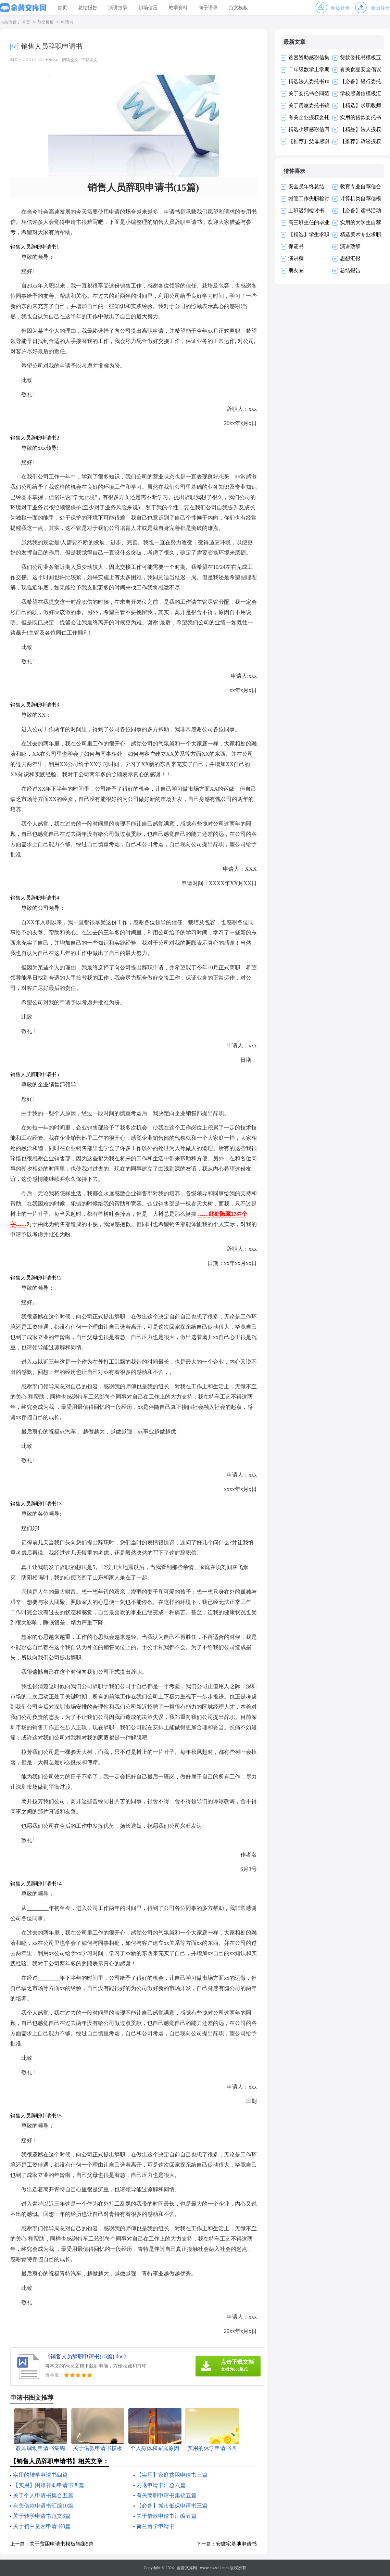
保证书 (296, 246)
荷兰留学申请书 (155, 2526)
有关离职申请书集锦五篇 (166, 2495)
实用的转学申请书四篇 (40, 2475)
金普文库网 (187, 2567)
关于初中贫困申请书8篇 (42, 2526)
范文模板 (238, 7)
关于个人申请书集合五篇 (43, 2495)
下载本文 (89, 60)
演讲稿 (296, 258)
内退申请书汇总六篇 (161, 2485)
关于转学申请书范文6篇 (42, 2516)
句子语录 (208, 7)
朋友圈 (296, 270)
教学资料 (178, 7)
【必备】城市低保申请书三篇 (171, 2506)
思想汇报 (350, 258)
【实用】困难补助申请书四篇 (48, 2485)
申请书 (67, 22)
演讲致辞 (117, 7)
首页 (62, 7)
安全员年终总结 (306, 186)
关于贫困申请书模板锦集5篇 (61, 2544)
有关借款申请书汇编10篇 (43, 2506)
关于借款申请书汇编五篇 (166, 2516)
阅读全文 (70, 60)
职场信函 (148, 7)
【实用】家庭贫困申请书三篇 (171, 2475)
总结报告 (87, 7)
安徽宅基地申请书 (236, 2544)
